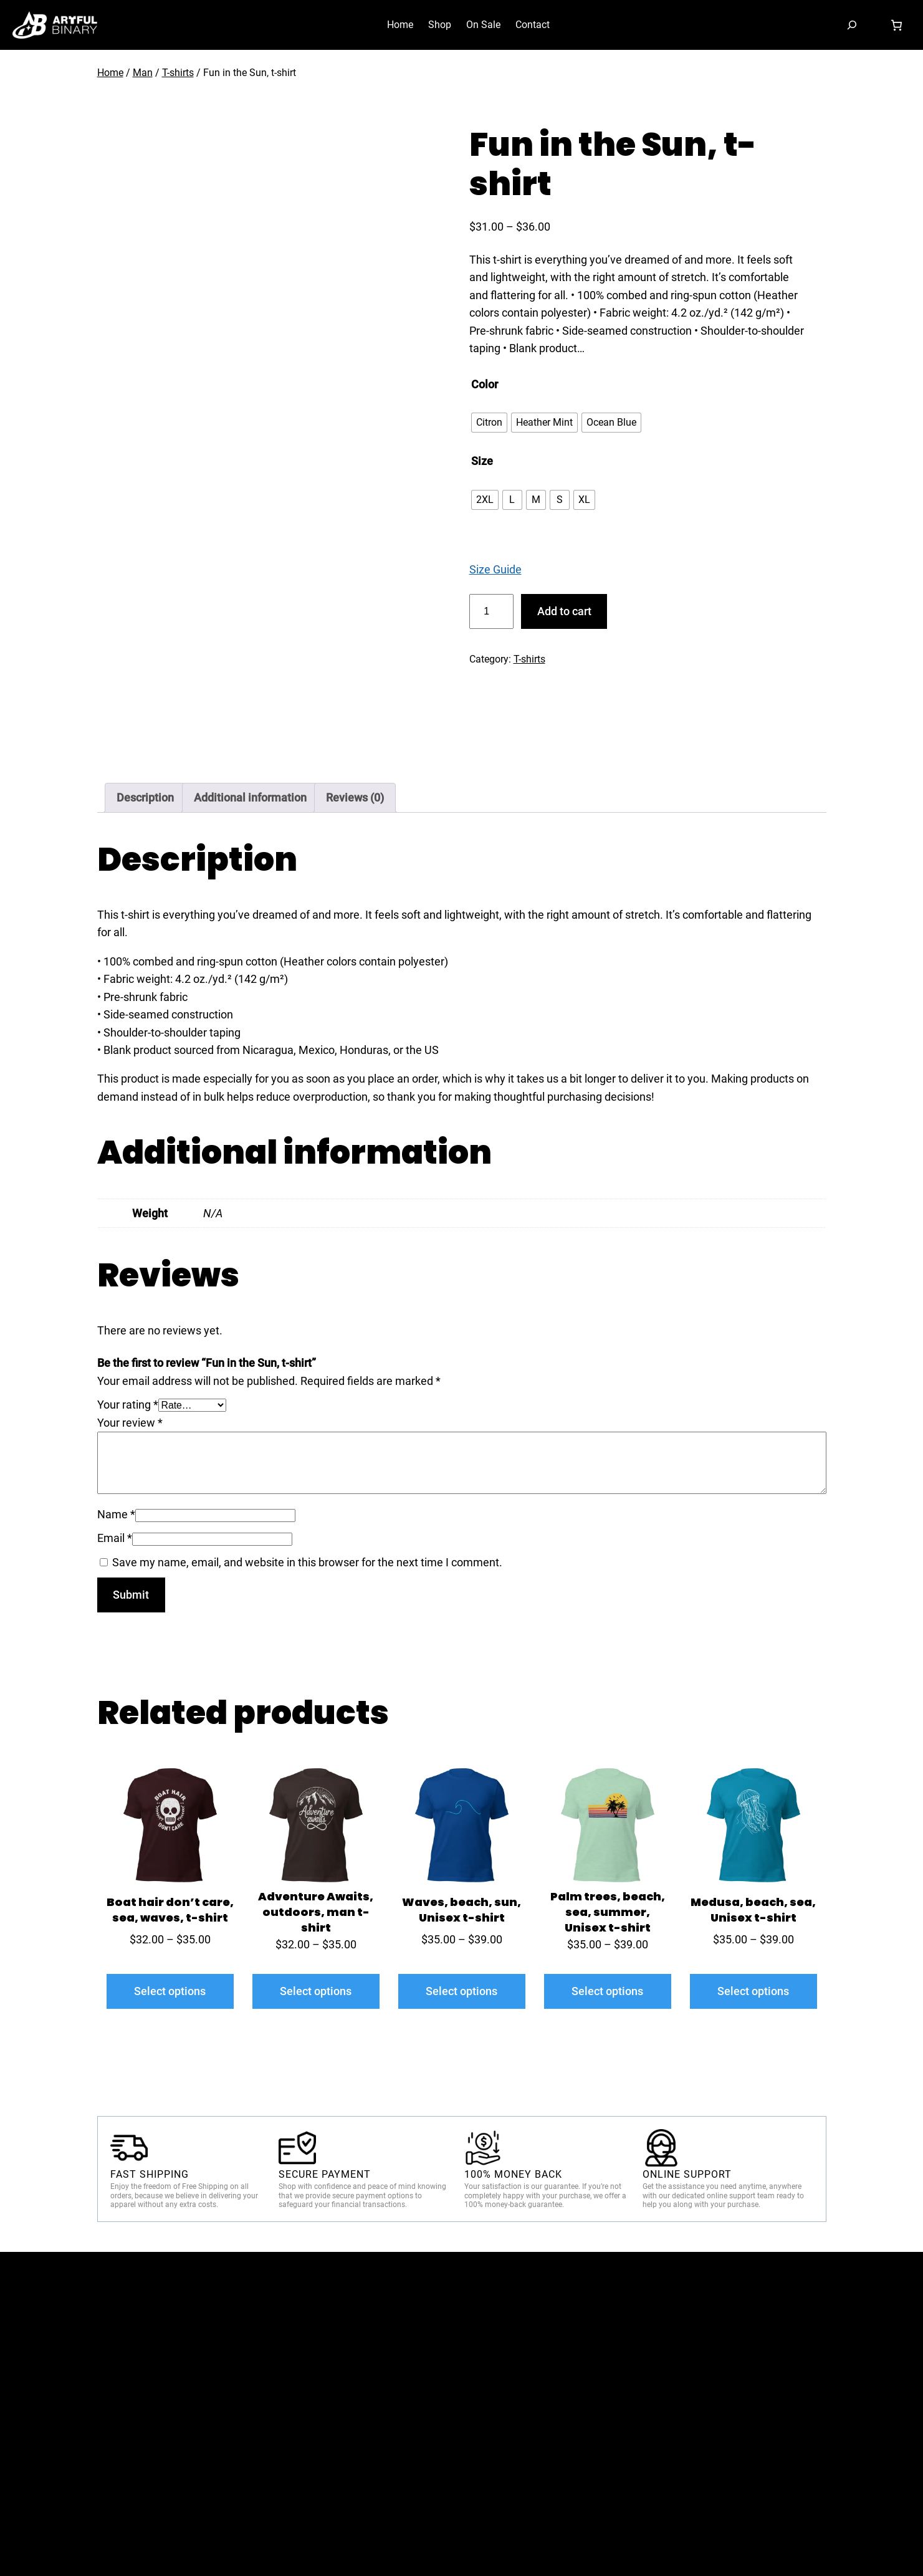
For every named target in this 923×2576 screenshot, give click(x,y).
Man (143, 73)
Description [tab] (145, 797)
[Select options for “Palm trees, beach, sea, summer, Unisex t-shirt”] (607, 1991)
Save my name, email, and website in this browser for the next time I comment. (307, 1562)
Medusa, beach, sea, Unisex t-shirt (753, 1910)
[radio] (489, 422)
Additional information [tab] (250, 797)
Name (116, 1514)
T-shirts (178, 73)
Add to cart (564, 611)
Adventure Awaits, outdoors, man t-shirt (315, 1912)
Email (114, 1537)
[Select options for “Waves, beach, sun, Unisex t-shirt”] (461, 1991)
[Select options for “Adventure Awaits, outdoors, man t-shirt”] (316, 1991)
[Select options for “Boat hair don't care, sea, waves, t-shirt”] (170, 1991)
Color (484, 384)
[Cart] (896, 25)
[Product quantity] (491, 611)
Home (110, 73)
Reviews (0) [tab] (355, 797)
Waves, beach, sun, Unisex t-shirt (461, 1910)
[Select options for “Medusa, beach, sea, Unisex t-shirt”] (753, 1991)
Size (482, 460)
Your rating (127, 1404)
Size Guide (495, 569)
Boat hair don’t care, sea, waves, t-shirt (170, 1910)
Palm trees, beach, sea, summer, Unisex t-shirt (607, 1912)
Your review (130, 1422)
